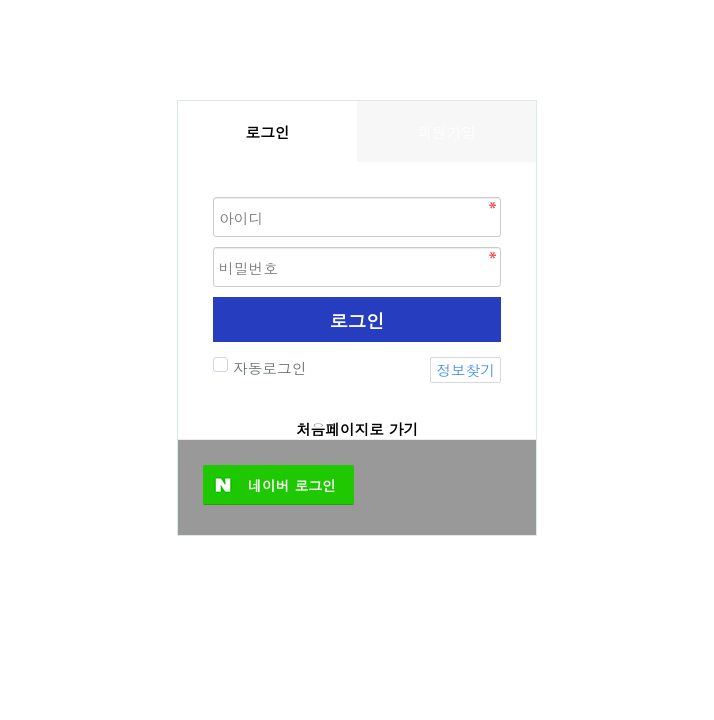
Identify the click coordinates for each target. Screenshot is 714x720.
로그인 (357, 320)
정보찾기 (465, 369)
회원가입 (446, 131)
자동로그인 (267, 367)
